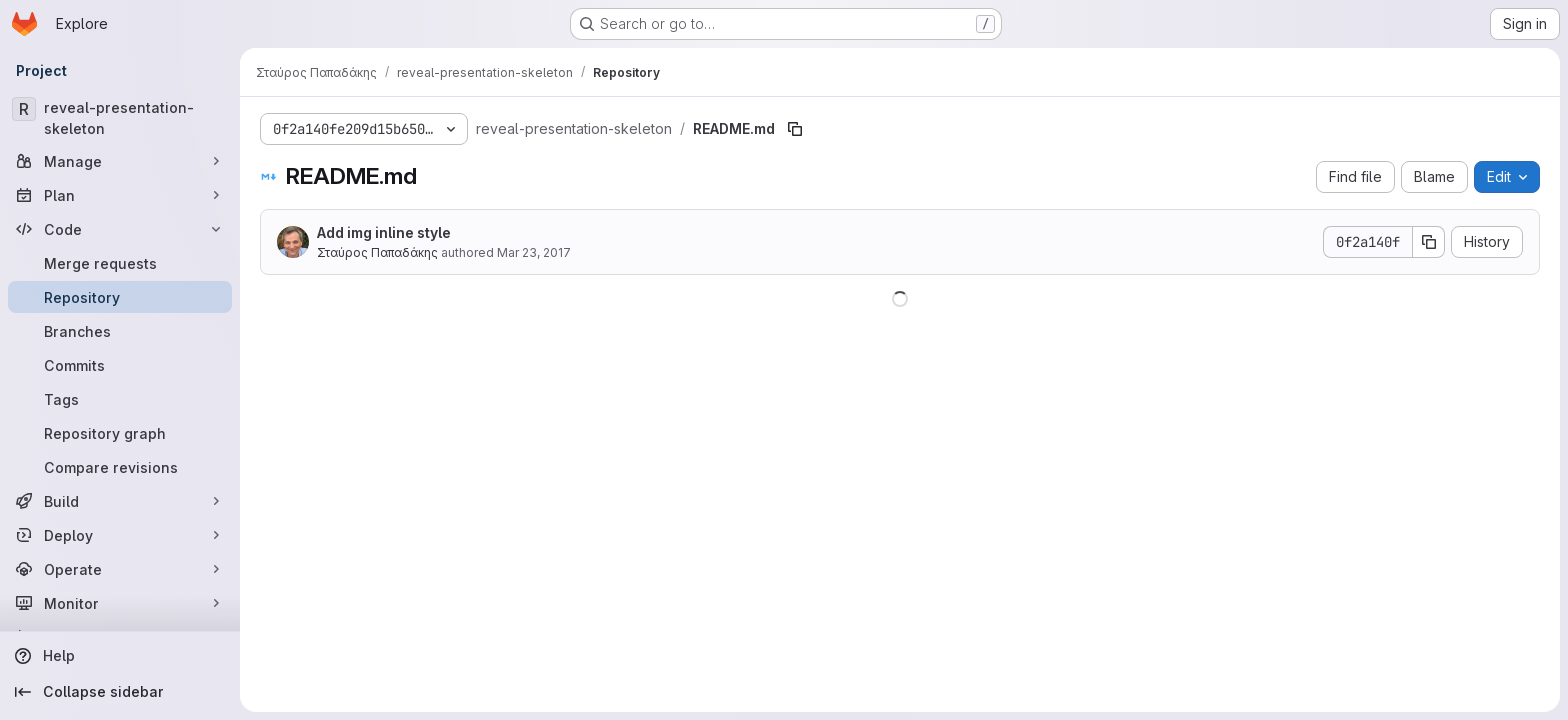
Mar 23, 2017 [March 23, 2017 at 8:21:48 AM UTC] (534, 252)
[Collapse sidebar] (120, 692)
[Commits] (120, 365)
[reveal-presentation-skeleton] (120, 118)
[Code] (120, 229)
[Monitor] (120, 603)
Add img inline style (384, 232)
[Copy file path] (795, 129)
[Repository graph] (120, 433)
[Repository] (120, 297)
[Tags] (120, 399)
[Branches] (120, 331)
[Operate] (120, 569)
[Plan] (120, 195)
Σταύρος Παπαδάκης (377, 252)
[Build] (120, 501)
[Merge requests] (120, 263)
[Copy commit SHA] (1429, 242)
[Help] (120, 656)
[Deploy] (120, 535)
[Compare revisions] (120, 467)
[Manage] (120, 161)
